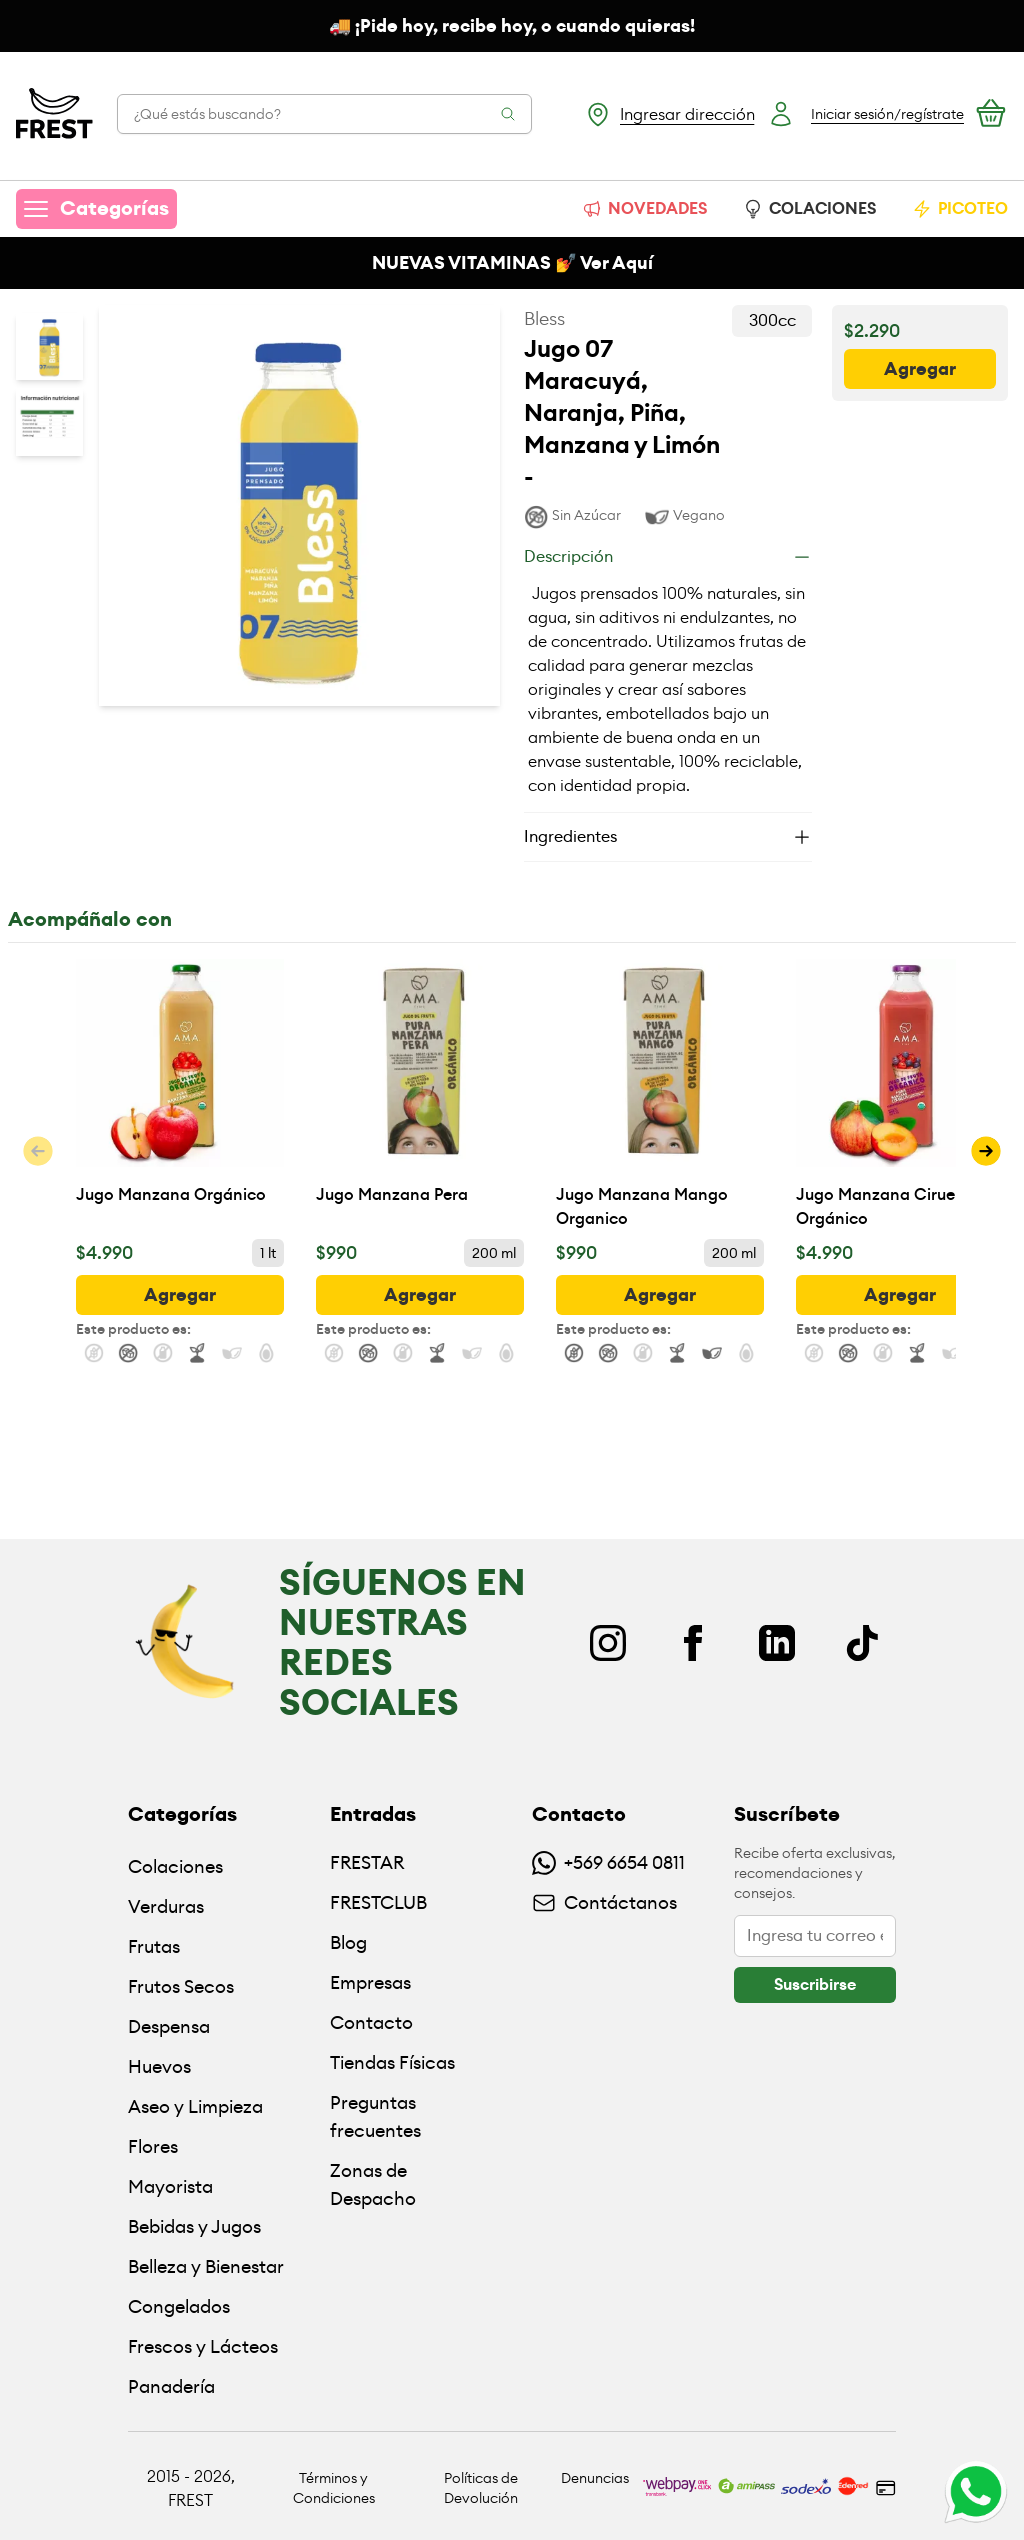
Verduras (166, 1906)
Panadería (171, 2386)
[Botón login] (865, 114)
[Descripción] (668, 557)
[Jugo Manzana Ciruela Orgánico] (900, 1095)
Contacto (371, 2022)
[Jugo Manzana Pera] (420, 1095)
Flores (153, 2146)
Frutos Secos (181, 1986)
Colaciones (175, 1866)
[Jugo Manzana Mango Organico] (660, 1095)
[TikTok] (862, 1643)
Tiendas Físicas (392, 2062)
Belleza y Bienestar (206, 2266)
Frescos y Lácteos (203, 2346)
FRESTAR (367, 1862)
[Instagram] (608, 1643)
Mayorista (170, 2186)
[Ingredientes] (668, 837)
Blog (348, 1942)
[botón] (920, 369)
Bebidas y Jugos (194, 2226)
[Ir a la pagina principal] (54, 114)
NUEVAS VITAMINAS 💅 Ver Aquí (512, 263)
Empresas (370, 1982)
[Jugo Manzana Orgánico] (180, 1095)
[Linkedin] (777, 1643)
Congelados (179, 2306)
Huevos (159, 2066)
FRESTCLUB (378, 1902)
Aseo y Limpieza (195, 2106)
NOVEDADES (644, 208)
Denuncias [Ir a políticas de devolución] (595, 2478)
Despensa (169, 2026)
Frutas (154, 1946)
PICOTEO (960, 208)
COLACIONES (809, 208)
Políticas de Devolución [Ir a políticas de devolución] (481, 2488)
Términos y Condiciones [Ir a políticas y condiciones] (334, 2488)
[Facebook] (693, 1643)
